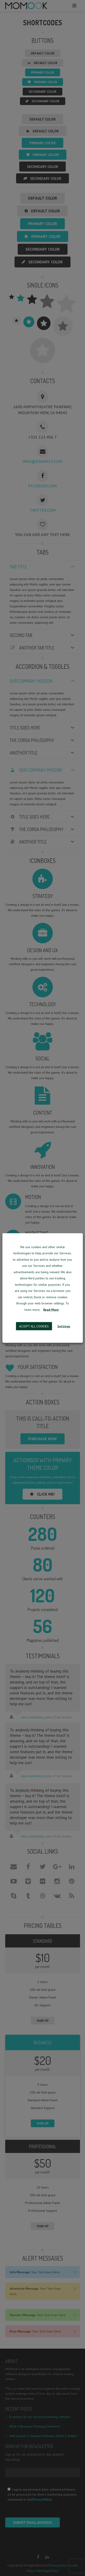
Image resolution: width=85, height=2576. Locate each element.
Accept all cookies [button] (34, 1326)
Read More (51, 1309)
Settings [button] (63, 1326)
